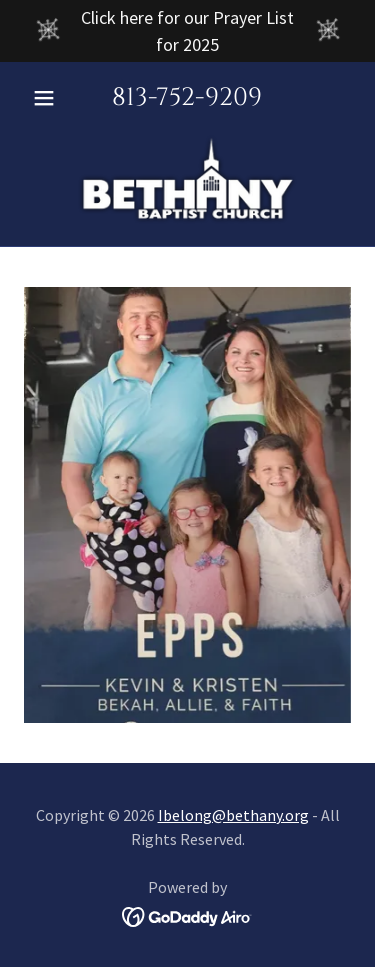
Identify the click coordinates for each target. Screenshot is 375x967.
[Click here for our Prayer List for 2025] (187, 31)
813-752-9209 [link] (187, 97)
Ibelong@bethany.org (233, 815)
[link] (188, 178)
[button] (48, 98)
